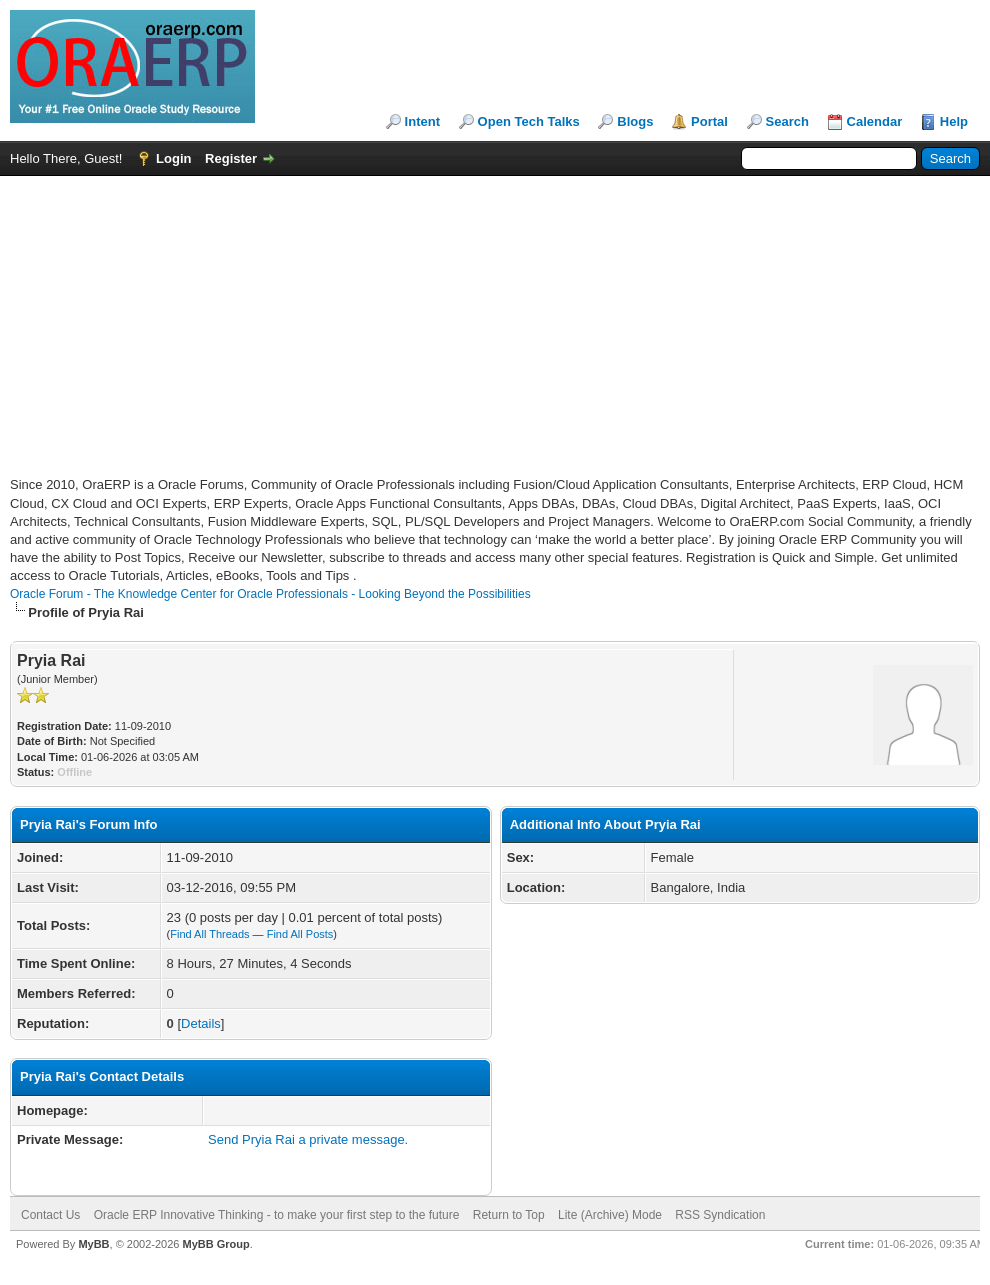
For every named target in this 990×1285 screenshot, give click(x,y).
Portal (709, 121)
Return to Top (509, 1215)
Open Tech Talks (529, 121)
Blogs (635, 121)
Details (201, 1023)
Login (173, 158)
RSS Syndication (720, 1215)
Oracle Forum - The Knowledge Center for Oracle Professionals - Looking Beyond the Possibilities (270, 594)
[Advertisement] (244, 336)
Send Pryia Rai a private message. (308, 1139)
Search (787, 121)
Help (954, 121)
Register (231, 158)
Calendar (875, 121)
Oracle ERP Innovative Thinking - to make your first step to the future (277, 1215)
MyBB (93, 1244)
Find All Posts (300, 934)
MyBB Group (215, 1244)
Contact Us (50, 1215)
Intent (422, 121)
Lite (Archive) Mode (610, 1215)
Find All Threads (209, 934)
